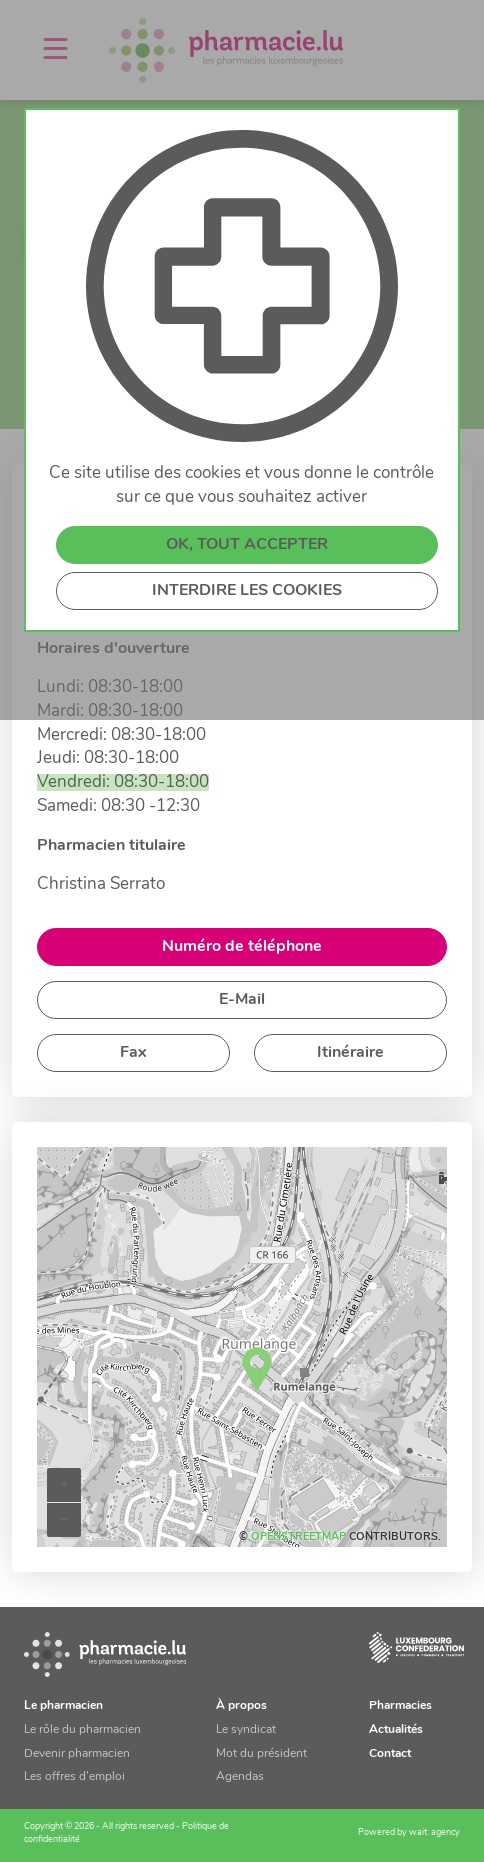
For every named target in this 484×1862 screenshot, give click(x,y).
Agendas (240, 1777)
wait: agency (434, 1832)
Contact (390, 1754)
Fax (133, 1053)
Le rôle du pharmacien (82, 1730)
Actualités (396, 1730)
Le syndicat (246, 1730)
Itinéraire (350, 1053)
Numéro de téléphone (242, 947)
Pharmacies (400, 1706)
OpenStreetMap (298, 1537)
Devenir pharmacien (77, 1754)
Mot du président (261, 1754)
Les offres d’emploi (74, 1777)
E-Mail (242, 1000)
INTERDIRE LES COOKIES (247, 603)
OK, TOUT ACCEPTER (247, 557)
